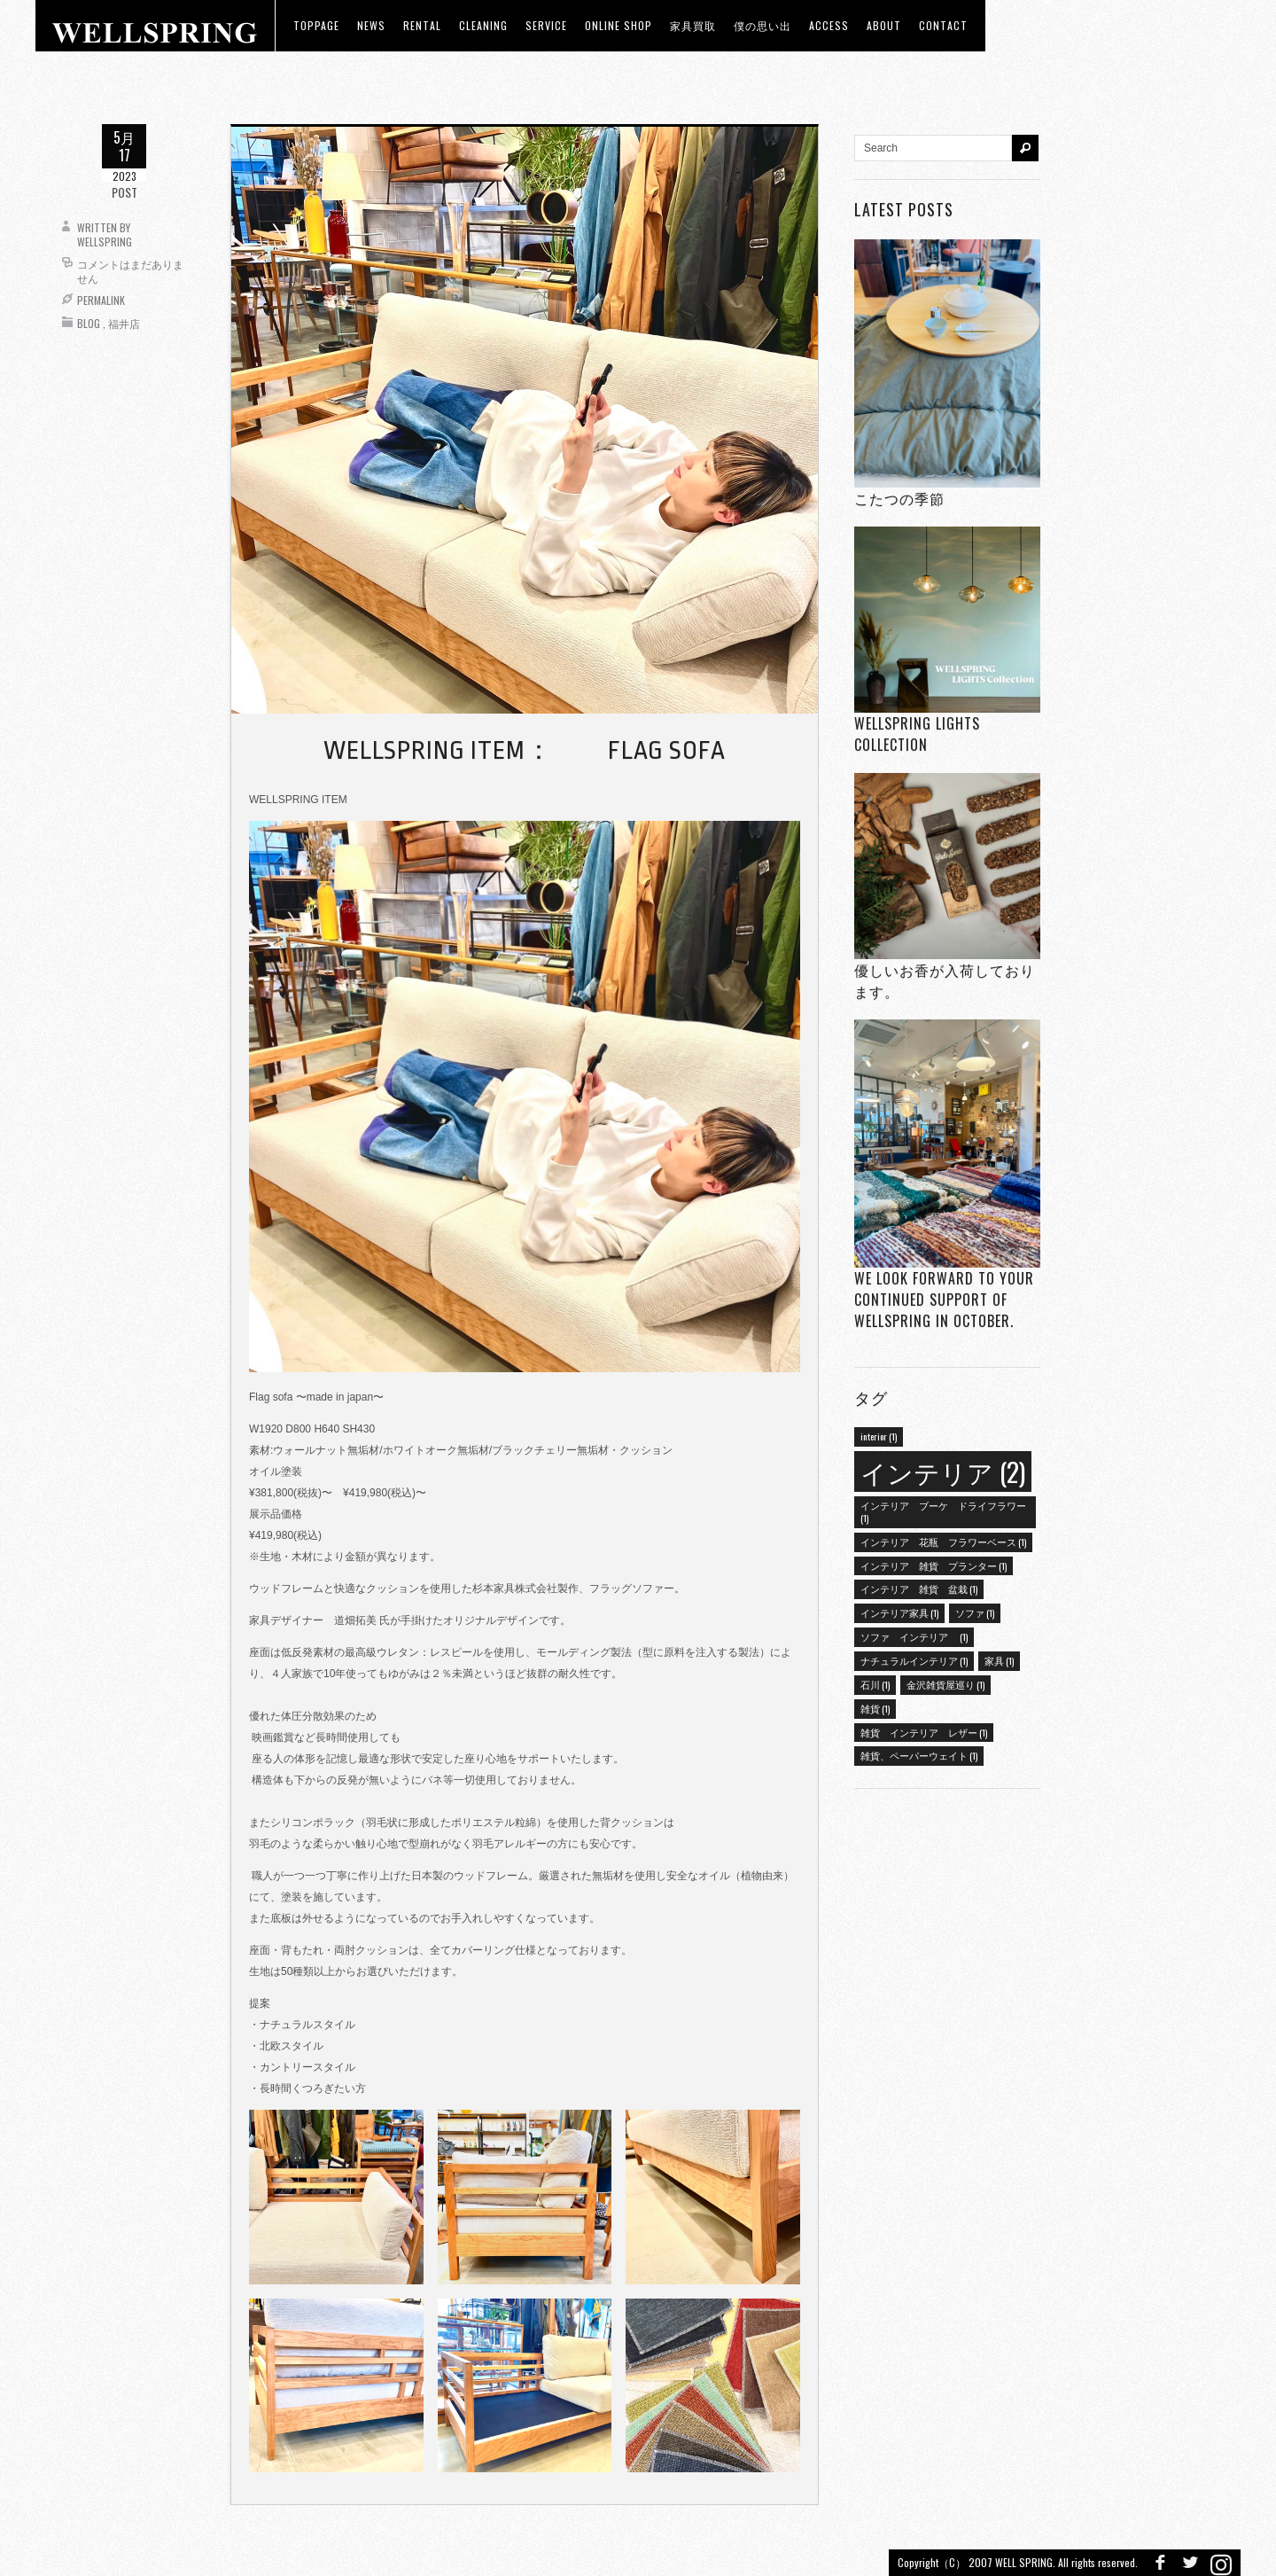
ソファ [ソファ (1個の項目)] (974, 1612)
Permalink (101, 300)
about (884, 25)
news (371, 25)
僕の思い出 (762, 25)
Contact (943, 25)
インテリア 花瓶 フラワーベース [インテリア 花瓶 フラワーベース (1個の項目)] (943, 1541)
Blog (88, 323)
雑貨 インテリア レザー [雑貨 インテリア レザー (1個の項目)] (923, 1732)
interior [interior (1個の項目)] (878, 1436)
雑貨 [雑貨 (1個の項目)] (875, 1708)
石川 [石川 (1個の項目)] (875, 1684)
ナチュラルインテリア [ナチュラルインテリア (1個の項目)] (914, 1660)
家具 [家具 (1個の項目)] (999, 1660)
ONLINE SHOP (618, 25)
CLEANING (483, 25)
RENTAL (422, 25)
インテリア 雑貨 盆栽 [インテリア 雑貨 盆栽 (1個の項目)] (918, 1588)
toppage (316, 25)
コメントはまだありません (130, 270)
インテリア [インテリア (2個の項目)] (942, 1471)
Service (546, 25)
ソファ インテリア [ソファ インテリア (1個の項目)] (914, 1636)
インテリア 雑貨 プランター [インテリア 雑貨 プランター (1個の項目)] (933, 1565)
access (829, 25)
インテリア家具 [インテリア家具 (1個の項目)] (899, 1612)
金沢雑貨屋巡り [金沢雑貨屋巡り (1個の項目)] (945, 1684)
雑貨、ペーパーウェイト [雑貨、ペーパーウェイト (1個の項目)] (918, 1755)
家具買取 (693, 25)
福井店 (124, 323)
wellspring (104, 241)
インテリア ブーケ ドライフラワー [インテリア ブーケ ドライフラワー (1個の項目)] (943, 1511)
